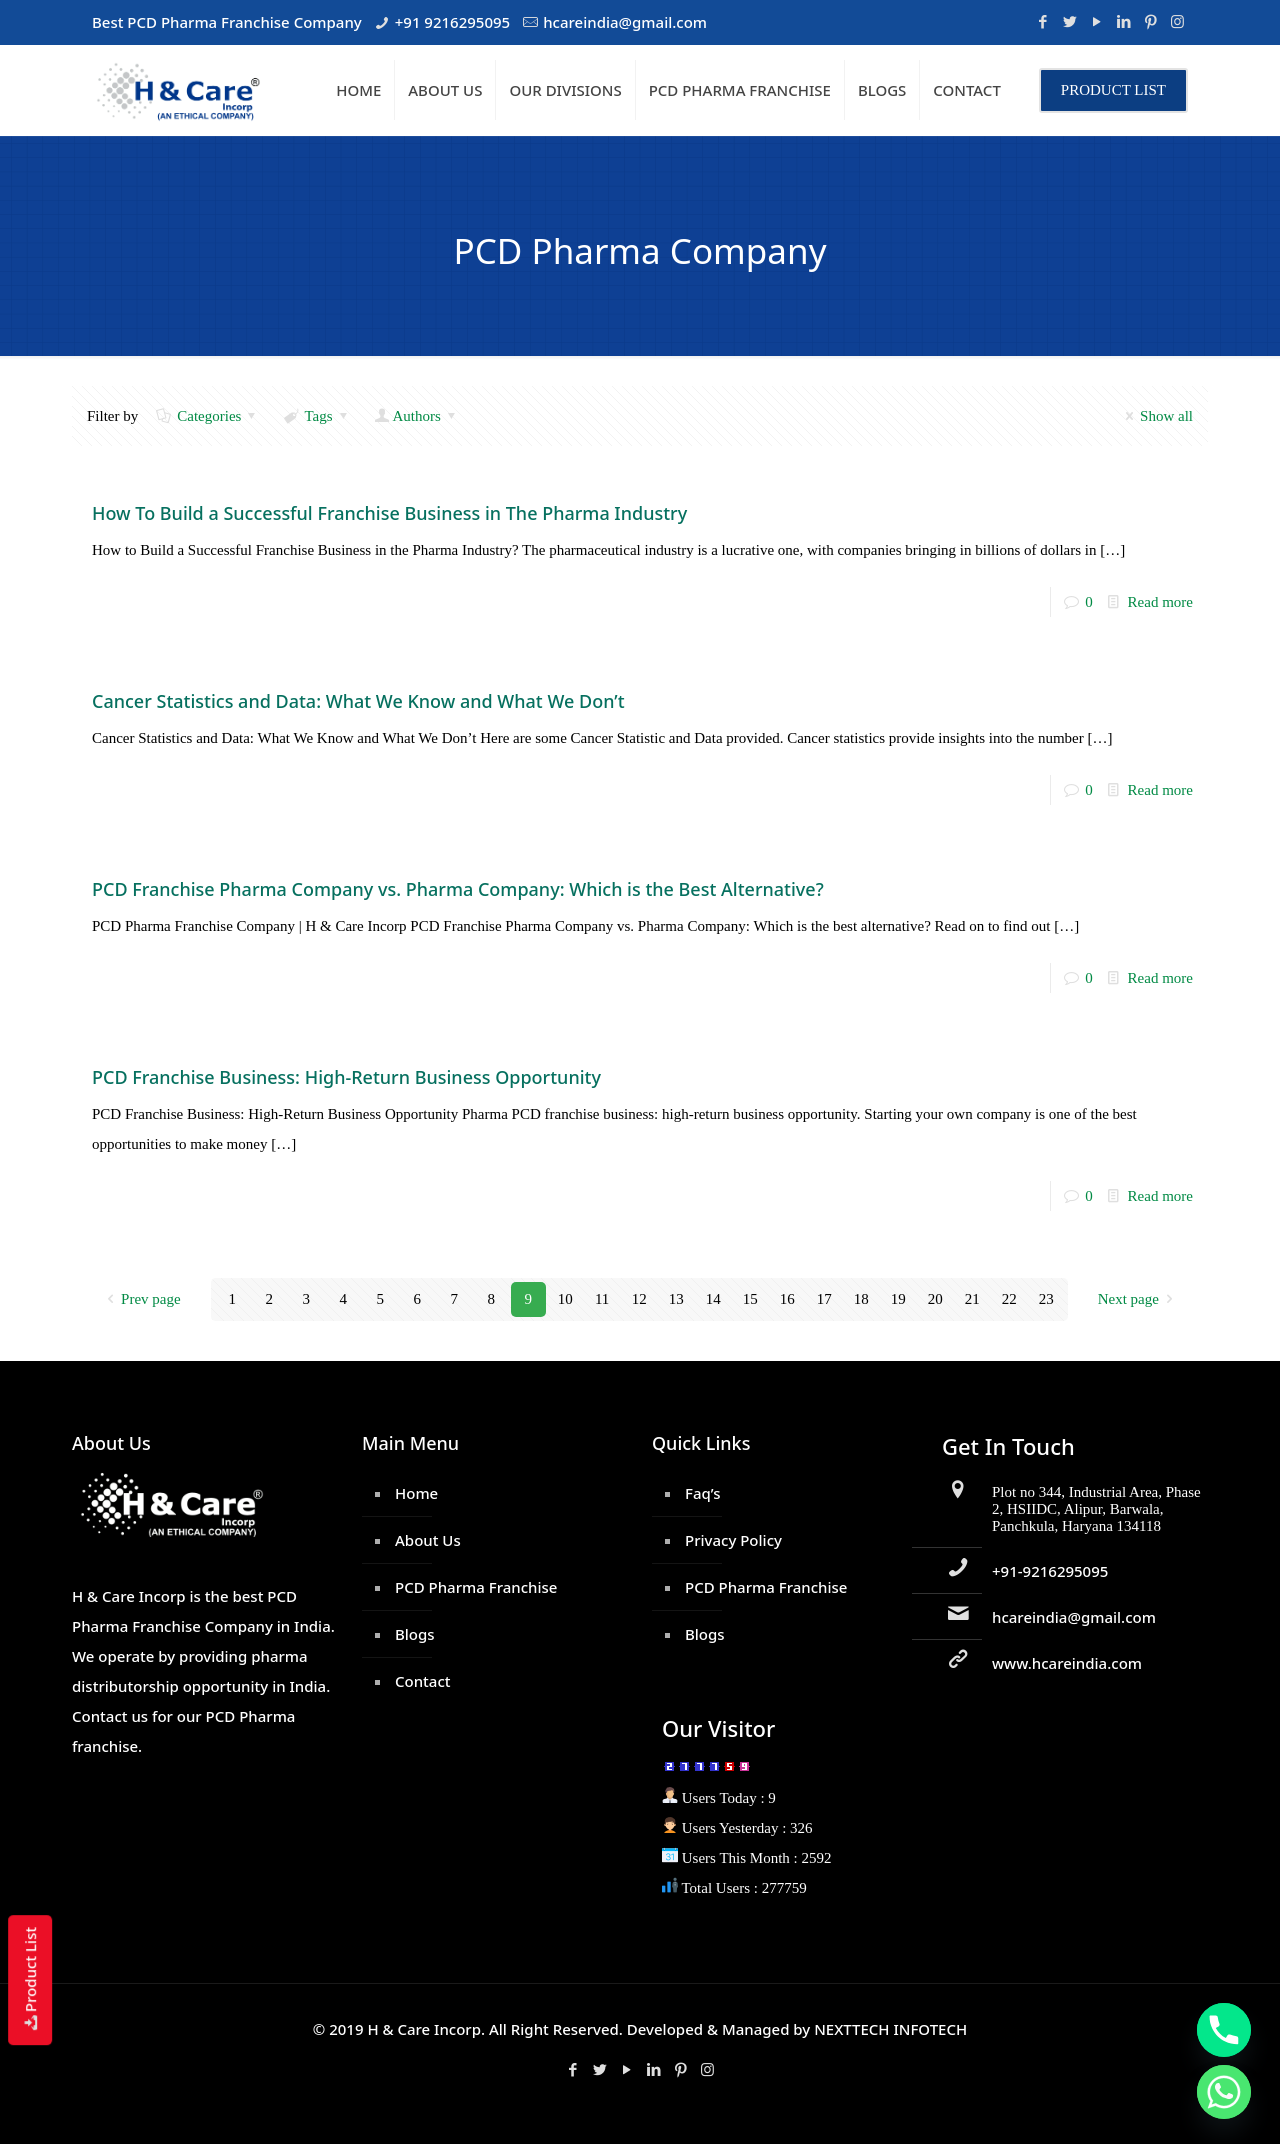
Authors (417, 416)
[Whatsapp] (1224, 2092)
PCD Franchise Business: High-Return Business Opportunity (346, 1077)
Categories (207, 416)
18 (861, 1299)
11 (602, 1299)
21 (972, 1299)
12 (639, 1299)
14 (713, 1299)
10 (565, 1299)
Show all (1156, 416)
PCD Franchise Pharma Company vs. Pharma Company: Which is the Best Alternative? (458, 889)
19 (898, 1299)
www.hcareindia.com (1067, 1663)
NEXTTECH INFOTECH (888, 2029)
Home (416, 1493)
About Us (428, 1540)
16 (787, 1299)
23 (1046, 1299)
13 (676, 1299)
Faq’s (702, 1493)
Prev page (140, 1299)
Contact (423, 1681)
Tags (316, 416)
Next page (1139, 1299)
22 (1009, 1299)
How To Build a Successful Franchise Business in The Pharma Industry (389, 513)
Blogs (415, 1634)
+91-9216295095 (1050, 1571)
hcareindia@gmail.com (625, 22)
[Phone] (1224, 2030)
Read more (1160, 602)
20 (935, 1299)
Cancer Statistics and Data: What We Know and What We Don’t (358, 701)
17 (824, 1299)
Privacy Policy (733, 1540)
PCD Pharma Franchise (476, 1587)
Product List (30, 1980)
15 (750, 1299)
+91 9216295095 (452, 22)
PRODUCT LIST (1113, 90)
